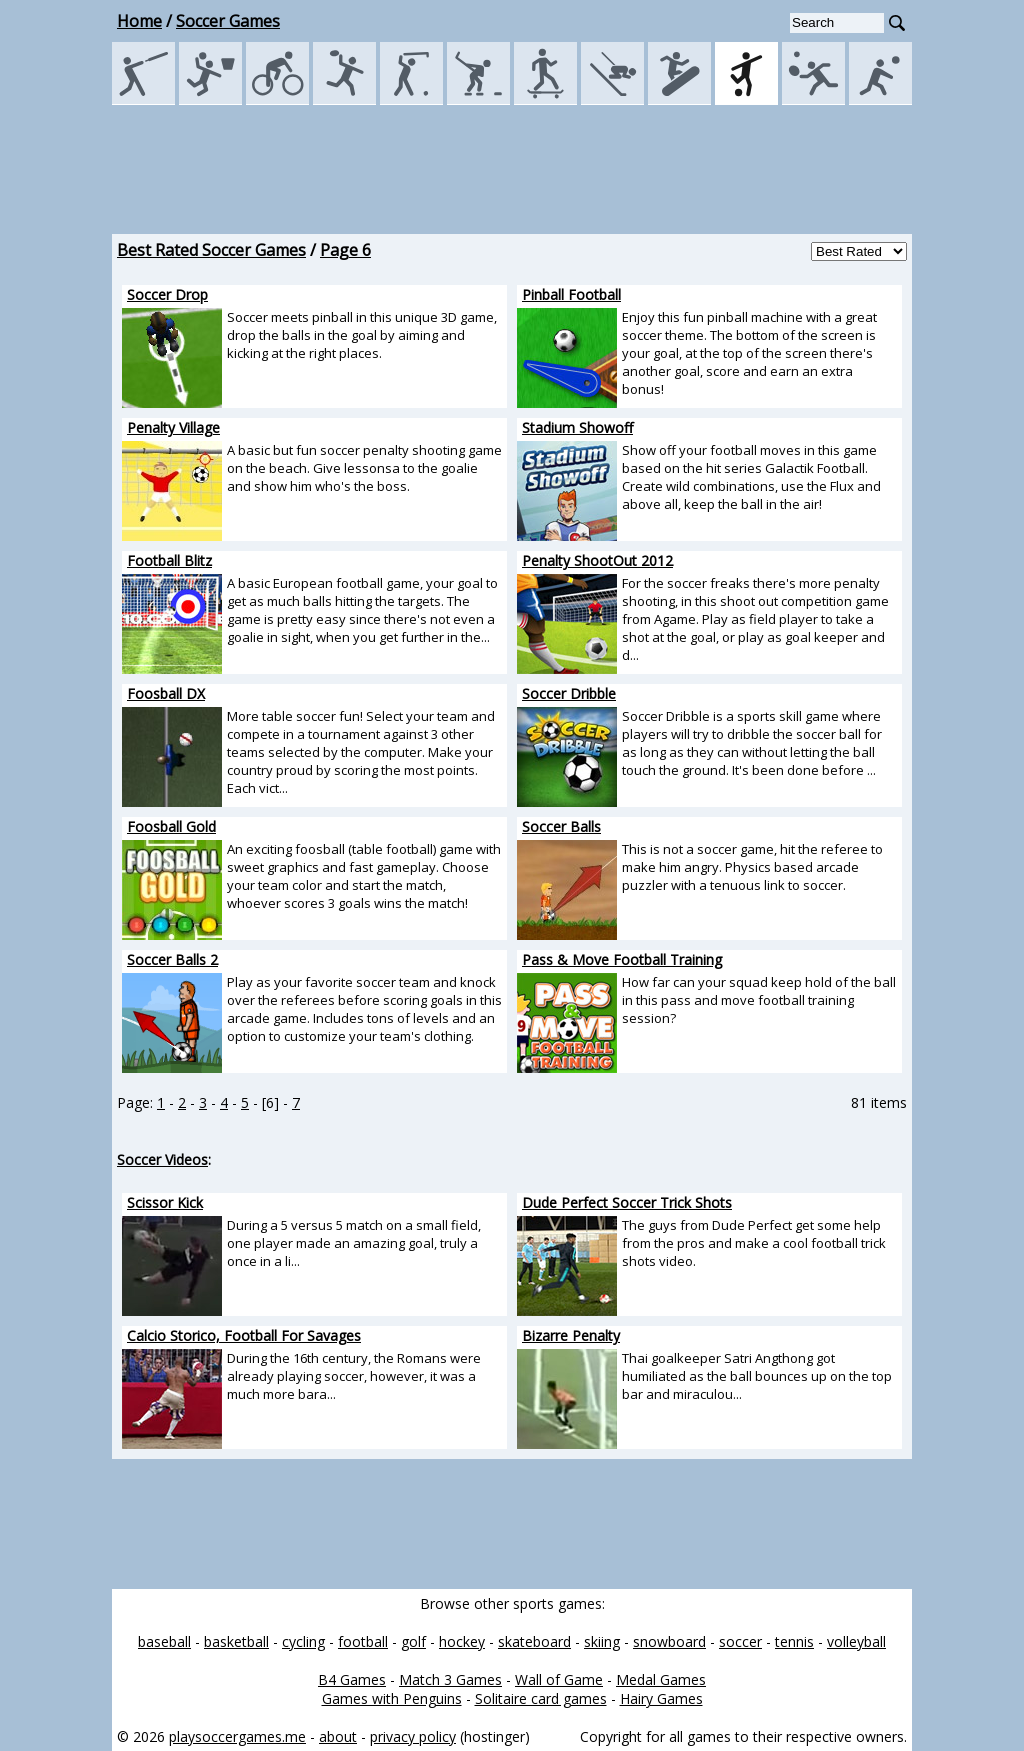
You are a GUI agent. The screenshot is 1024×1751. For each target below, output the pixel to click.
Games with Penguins (392, 1698)
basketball (236, 1641)
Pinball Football (571, 294)
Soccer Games (228, 21)
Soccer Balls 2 (172, 959)
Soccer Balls (561, 826)
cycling (303, 1641)
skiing (602, 1641)
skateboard (534, 1641)
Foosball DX (166, 693)
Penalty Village (173, 427)
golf (413, 1641)
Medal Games (661, 1679)
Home (139, 21)
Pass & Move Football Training (622, 959)
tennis (794, 1641)
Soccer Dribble (569, 693)
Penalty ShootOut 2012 (597, 560)
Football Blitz (169, 560)
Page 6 (345, 250)
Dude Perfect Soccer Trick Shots (627, 1202)
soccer (740, 1641)
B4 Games (352, 1679)
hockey (462, 1641)
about (338, 1736)
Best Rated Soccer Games (211, 250)
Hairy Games (661, 1698)
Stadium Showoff (577, 427)
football (363, 1641)
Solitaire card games (541, 1698)
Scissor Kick (165, 1202)
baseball (164, 1641)
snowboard (669, 1641)
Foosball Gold (171, 826)
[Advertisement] (512, 169)
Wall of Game (559, 1679)
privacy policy (413, 1736)
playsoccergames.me (237, 1736)
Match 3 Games (450, 1679)
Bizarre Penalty (571, 1335)
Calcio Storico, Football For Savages (244, 1335)
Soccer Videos (162, 1159)
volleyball (856, 1641)
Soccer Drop (167, 294)
